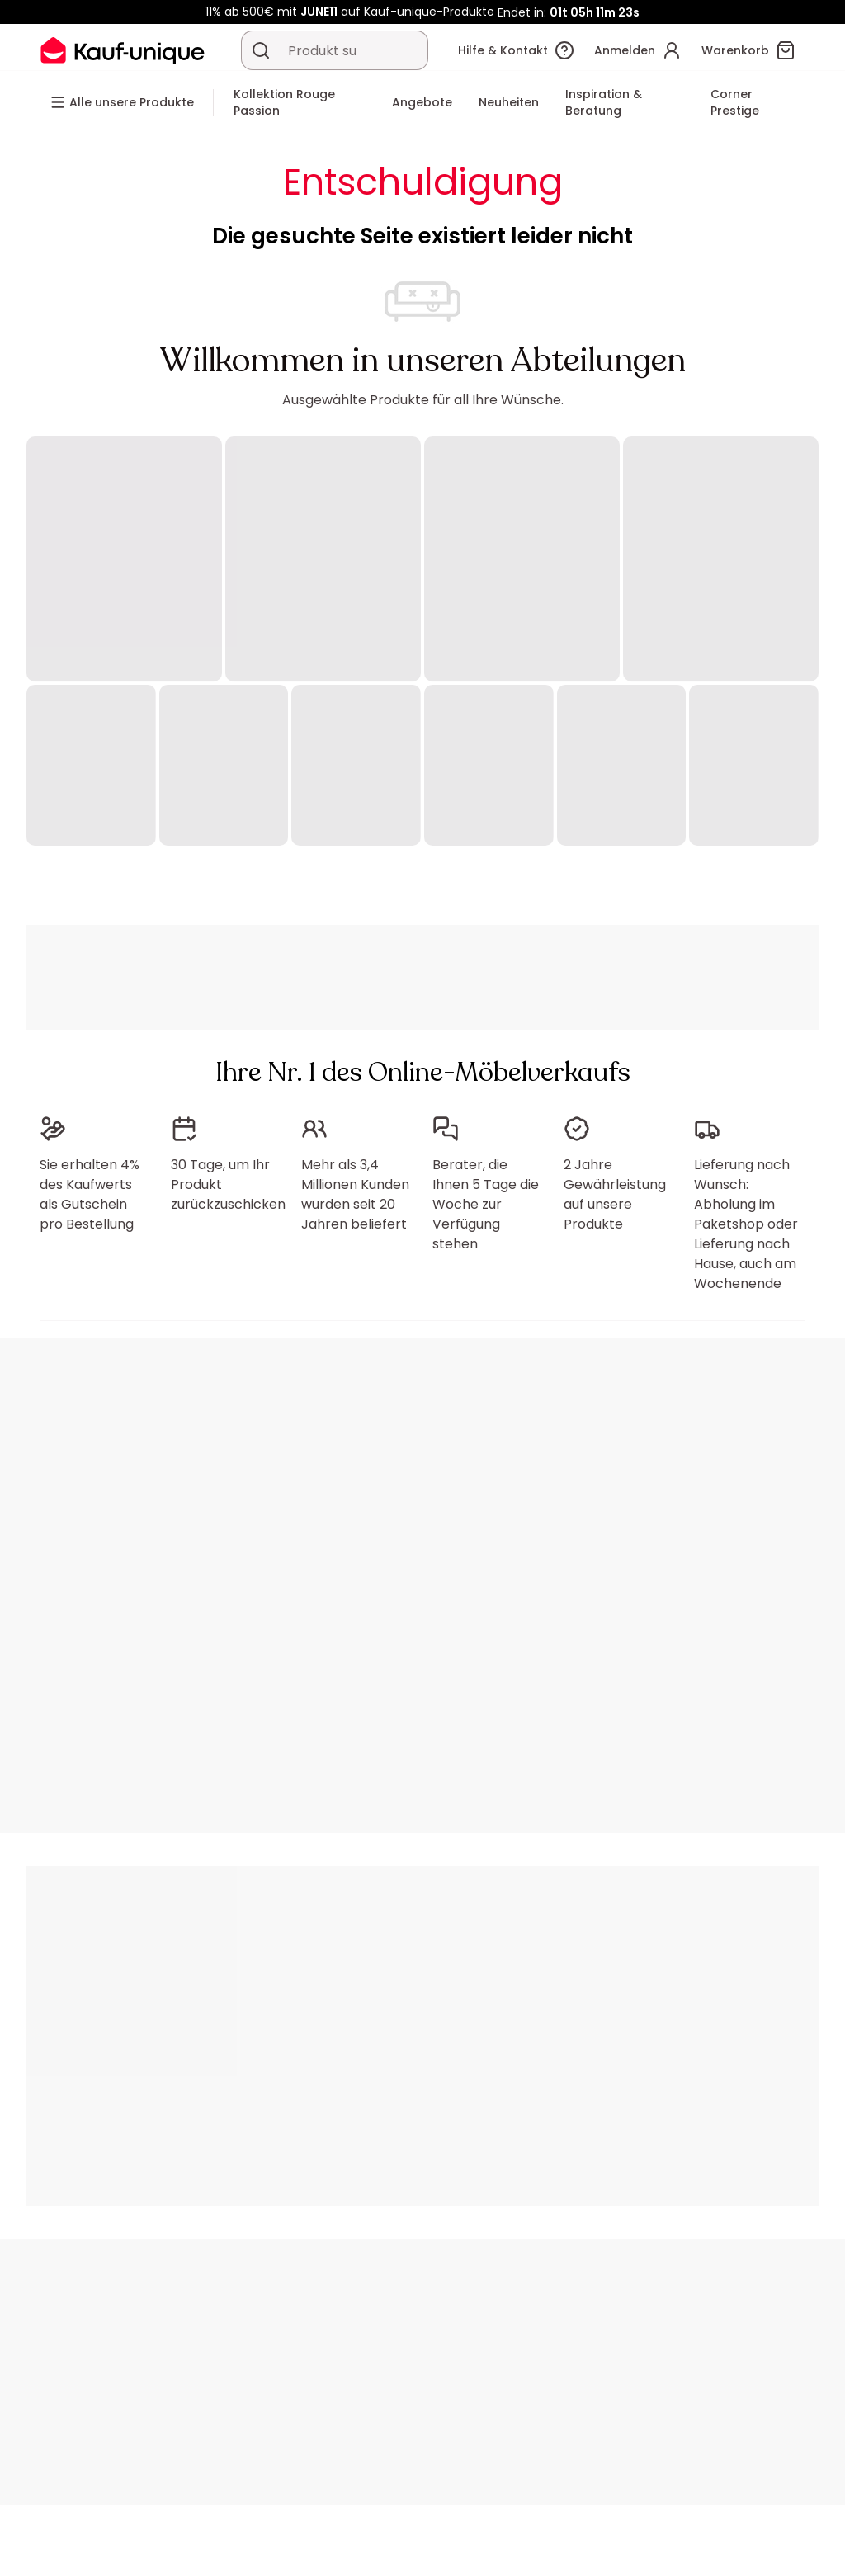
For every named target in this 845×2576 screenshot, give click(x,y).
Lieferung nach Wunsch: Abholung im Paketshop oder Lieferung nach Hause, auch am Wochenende (746, 1224)
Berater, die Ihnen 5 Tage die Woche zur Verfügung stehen (485, 1204)
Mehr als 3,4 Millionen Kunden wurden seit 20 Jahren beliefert (355, 1194)
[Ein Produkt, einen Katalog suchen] (261, 50)
